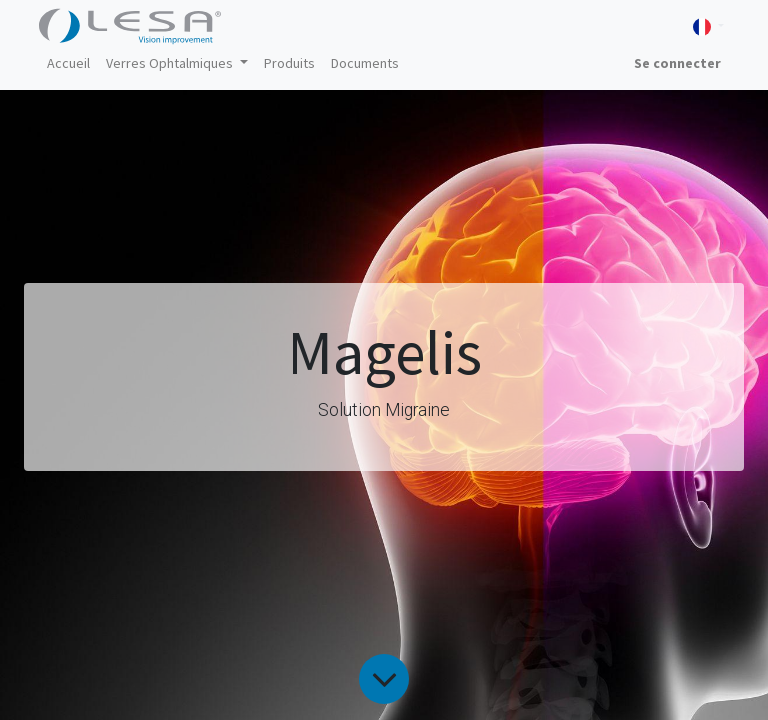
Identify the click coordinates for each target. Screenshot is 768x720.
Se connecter (677, 63)
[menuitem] (68, 63)
